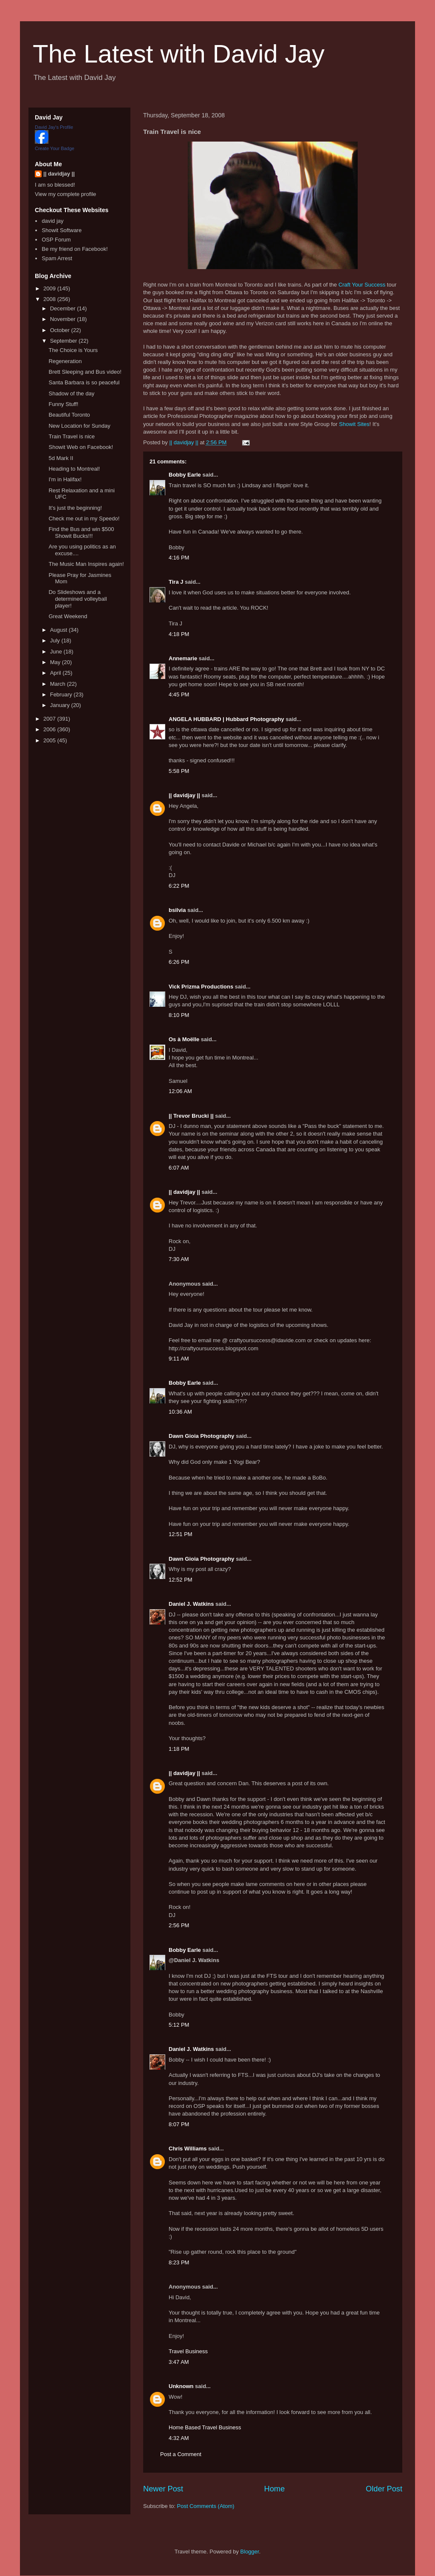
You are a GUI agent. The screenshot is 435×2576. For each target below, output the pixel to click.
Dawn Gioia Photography (201, 1436)
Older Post (384, 2489)
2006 (50, 729)
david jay (52, 221)
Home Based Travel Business (205, 2427)
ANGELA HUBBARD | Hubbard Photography (226, 719)
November (63, 319)
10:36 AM (180, 1412)
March (58, 684)
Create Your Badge (54, 148)
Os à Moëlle (184, 1039)
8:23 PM (179, 2262)
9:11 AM (179, 1358)
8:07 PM (179, 2124)
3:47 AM (179, 2362)
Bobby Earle (185, 474)
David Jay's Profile (54, 127)
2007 (50, 719)
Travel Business (188, 2351)
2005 (50, 740)
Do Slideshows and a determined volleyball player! (77, 598)
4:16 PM (179, 557)
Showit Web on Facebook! (80, 447)
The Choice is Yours (73, 350)
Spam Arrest (57, 258)
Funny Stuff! (63, 404)
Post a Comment (180, 2454)
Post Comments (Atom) (205, 2506)
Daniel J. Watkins (191, 1604)
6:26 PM (179, 962)
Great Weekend (67, 616)
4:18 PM (179, 634)
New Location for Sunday (79, 426)
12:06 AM (180, 1091)
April (56, 673)
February (62, 694)
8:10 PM (179, 1015)
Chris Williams (187, 2148)
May (56, 662)
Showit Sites (354, 424)
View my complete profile (65, 194)
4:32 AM (179, 2438)
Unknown (181, 2386)
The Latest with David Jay (179, 54)
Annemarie (183, 658)
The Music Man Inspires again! (86, 564)
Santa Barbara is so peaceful (83, 382)
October (60, 330)
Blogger (249, 2551)
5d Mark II (60, 458)
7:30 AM (179, 1259)
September (64, 341)
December (63, 308)
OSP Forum (56, 239)
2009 (50, 288)
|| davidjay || (184, 795)
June (57, 651)
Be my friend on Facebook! (74, 249)
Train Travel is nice (71, 436)
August (59, 630)
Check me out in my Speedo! (83, 518)
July (56, 640)
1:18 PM (179, 1749)
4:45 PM (179, 694)
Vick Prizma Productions (201, 986)
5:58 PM (179, 771)
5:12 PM (179, 2025)
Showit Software (62, 230)
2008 (50, 299)
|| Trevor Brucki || (191, 1116)
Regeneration (65, 361)
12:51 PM (180, 1534)
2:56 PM (179, 1925)
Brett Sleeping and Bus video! (84, 372)
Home (274, 2489)
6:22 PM (179, 886)
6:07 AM (179, 1167)
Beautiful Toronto (69, 415)
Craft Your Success (362, 284)
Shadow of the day (71, 393)
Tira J (176, 582)
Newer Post (163, 2489)
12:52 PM (180, 1579)
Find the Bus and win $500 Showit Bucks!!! (81, 532)
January (60, 705)
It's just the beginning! (75, 508)
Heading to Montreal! (74, 469)
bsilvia (177, 910)
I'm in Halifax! (65, 479)
